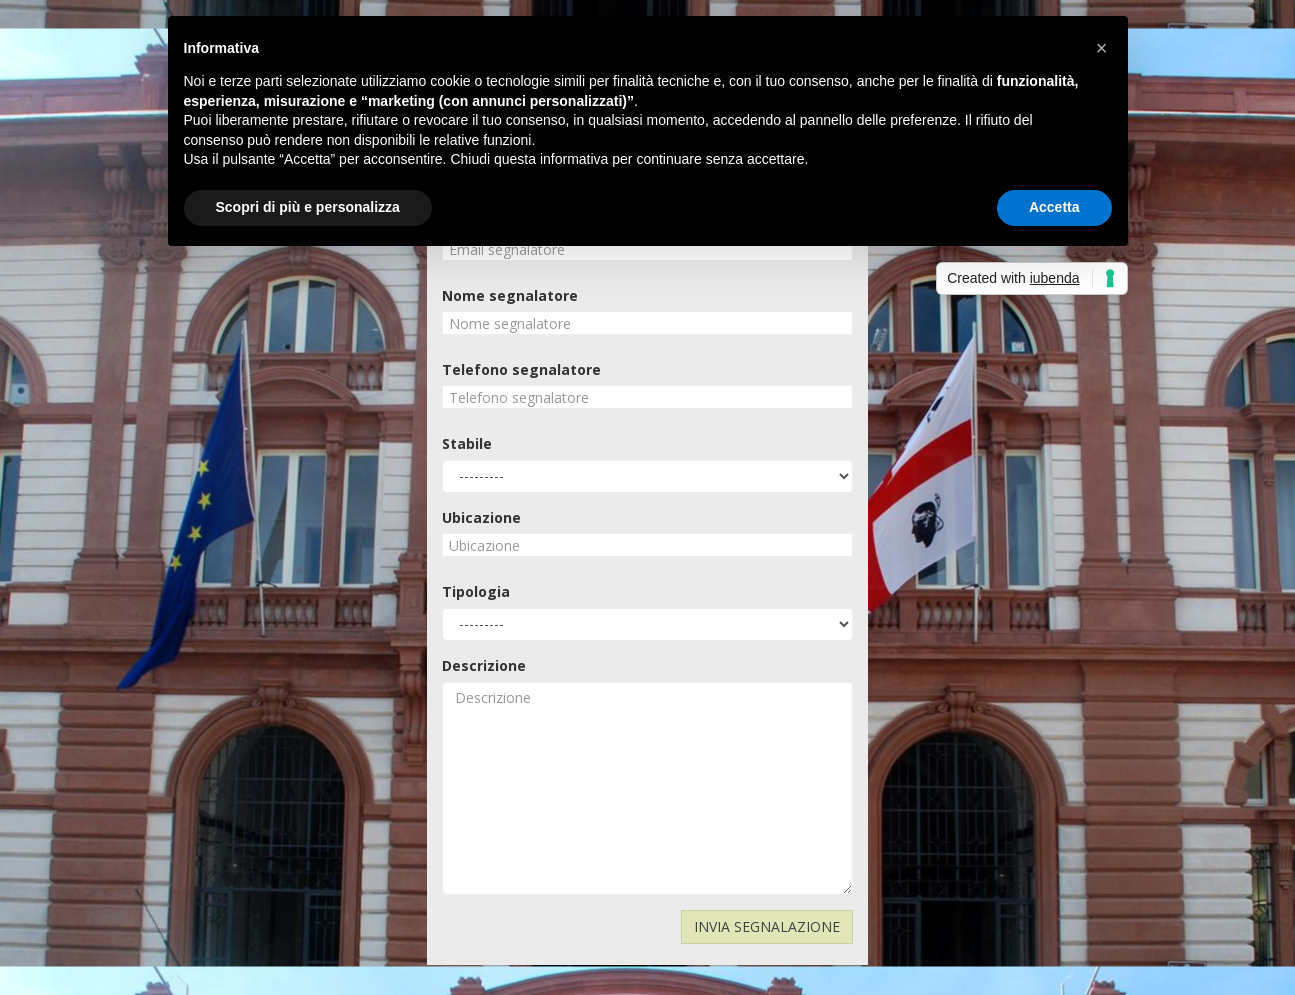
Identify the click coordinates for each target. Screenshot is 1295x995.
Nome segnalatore (510, 295)
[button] (1102, 48)
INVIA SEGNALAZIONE (767, 926)
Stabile (467, 443)
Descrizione (484, 665)
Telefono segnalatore (521, 369)
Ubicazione (481, 517)
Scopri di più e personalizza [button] (308, 207)
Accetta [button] (1054, 207)
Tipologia (476, 591)
